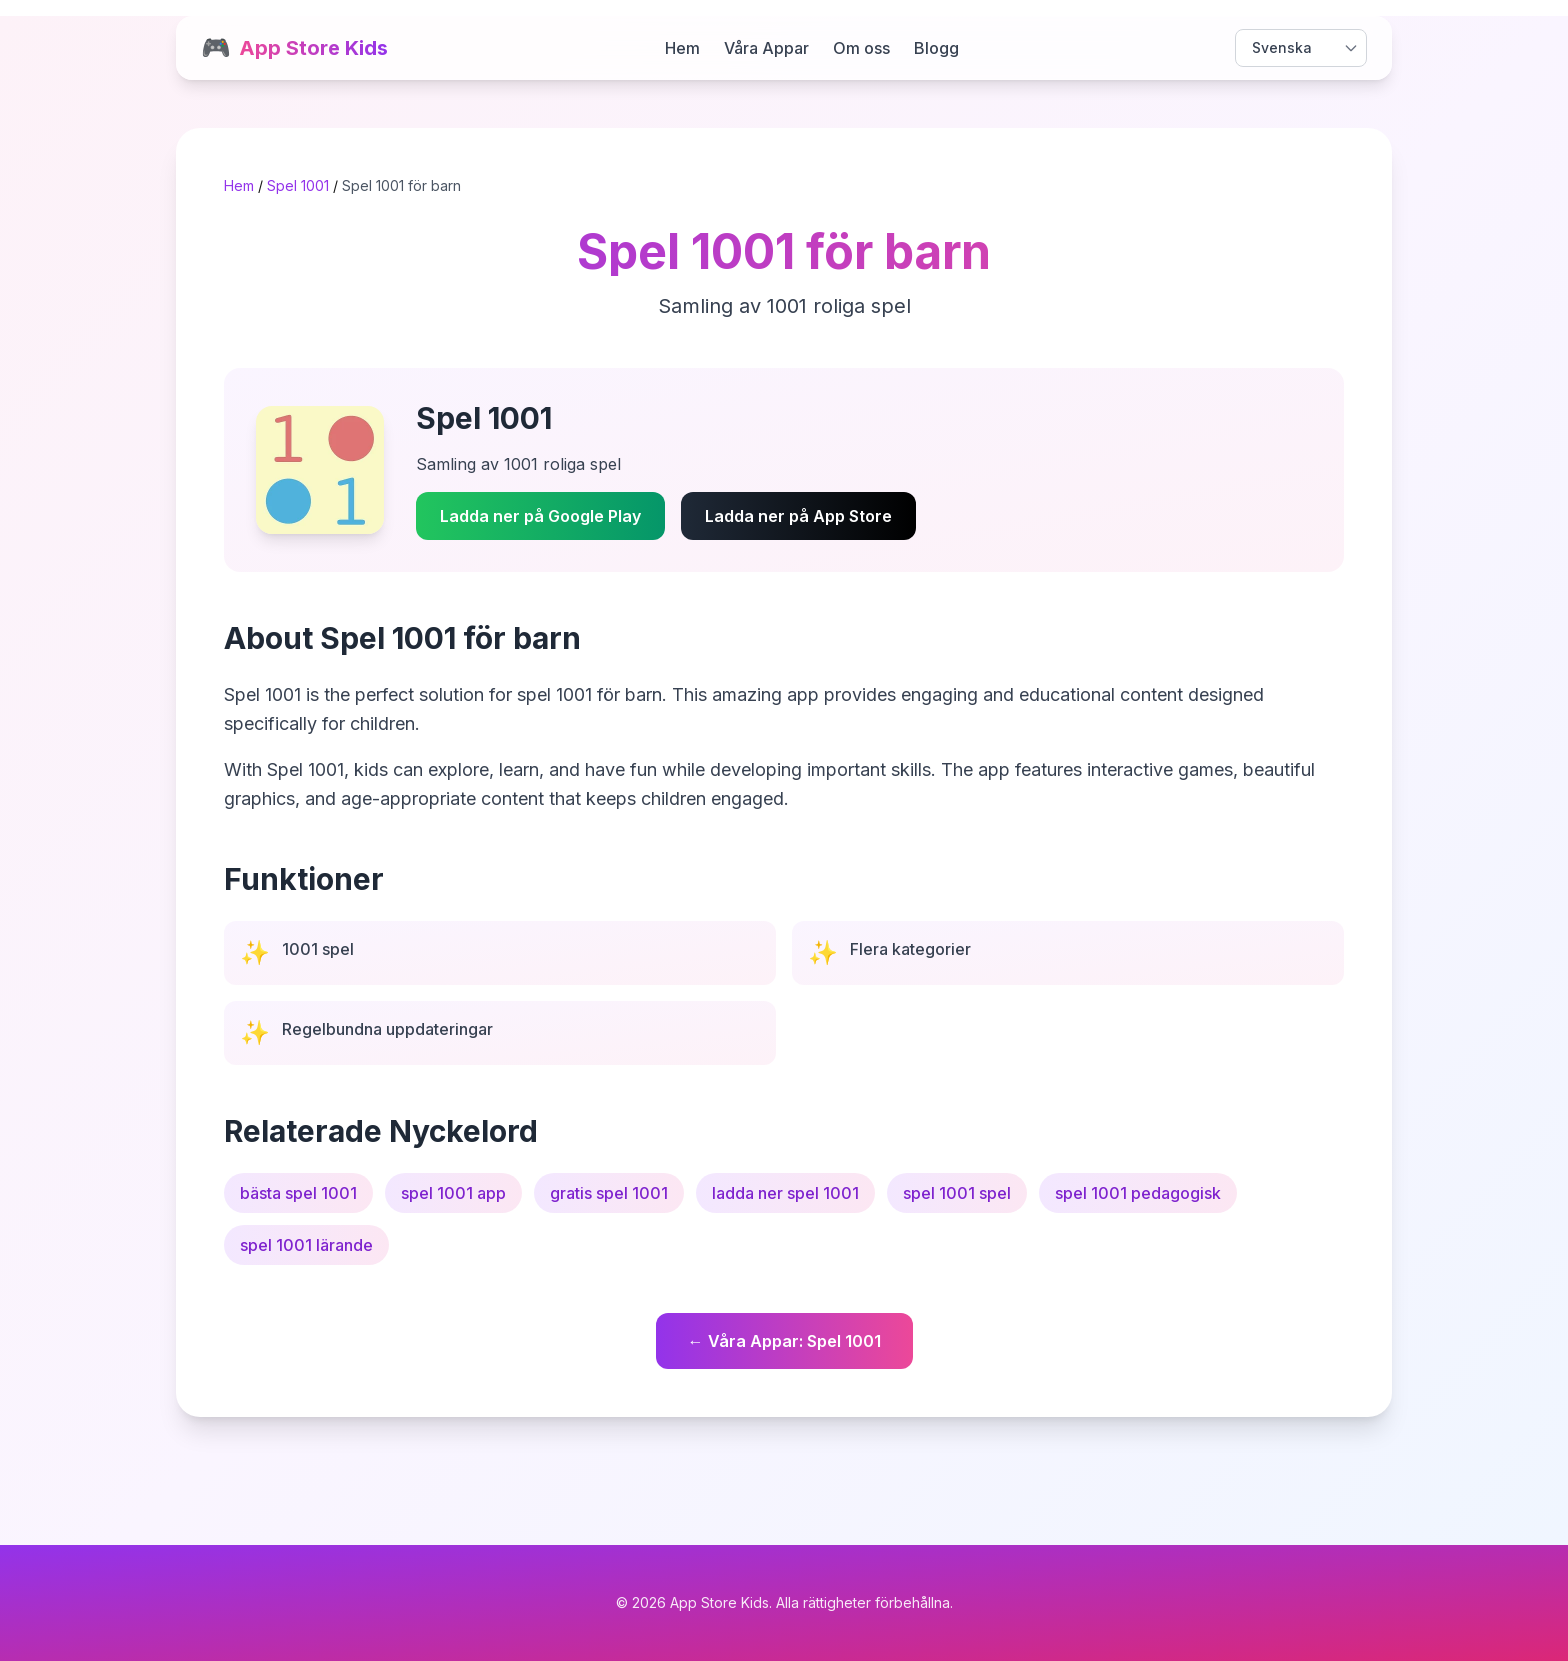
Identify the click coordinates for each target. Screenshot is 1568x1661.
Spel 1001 (298, 185)
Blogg (936, 48)
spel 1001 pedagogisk (1138, 1193)
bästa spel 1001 (298, 1193)
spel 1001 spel (957, 1193)
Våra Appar (766, 48)
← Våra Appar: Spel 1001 (784, 1341)
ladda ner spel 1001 (785, 1193)
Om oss (861, 48)
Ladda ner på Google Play (540, 516)
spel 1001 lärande (306, 1245)
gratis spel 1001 (609, 1193)
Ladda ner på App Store (798, 516)
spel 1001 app (453, 1193)
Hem (682, 48)
